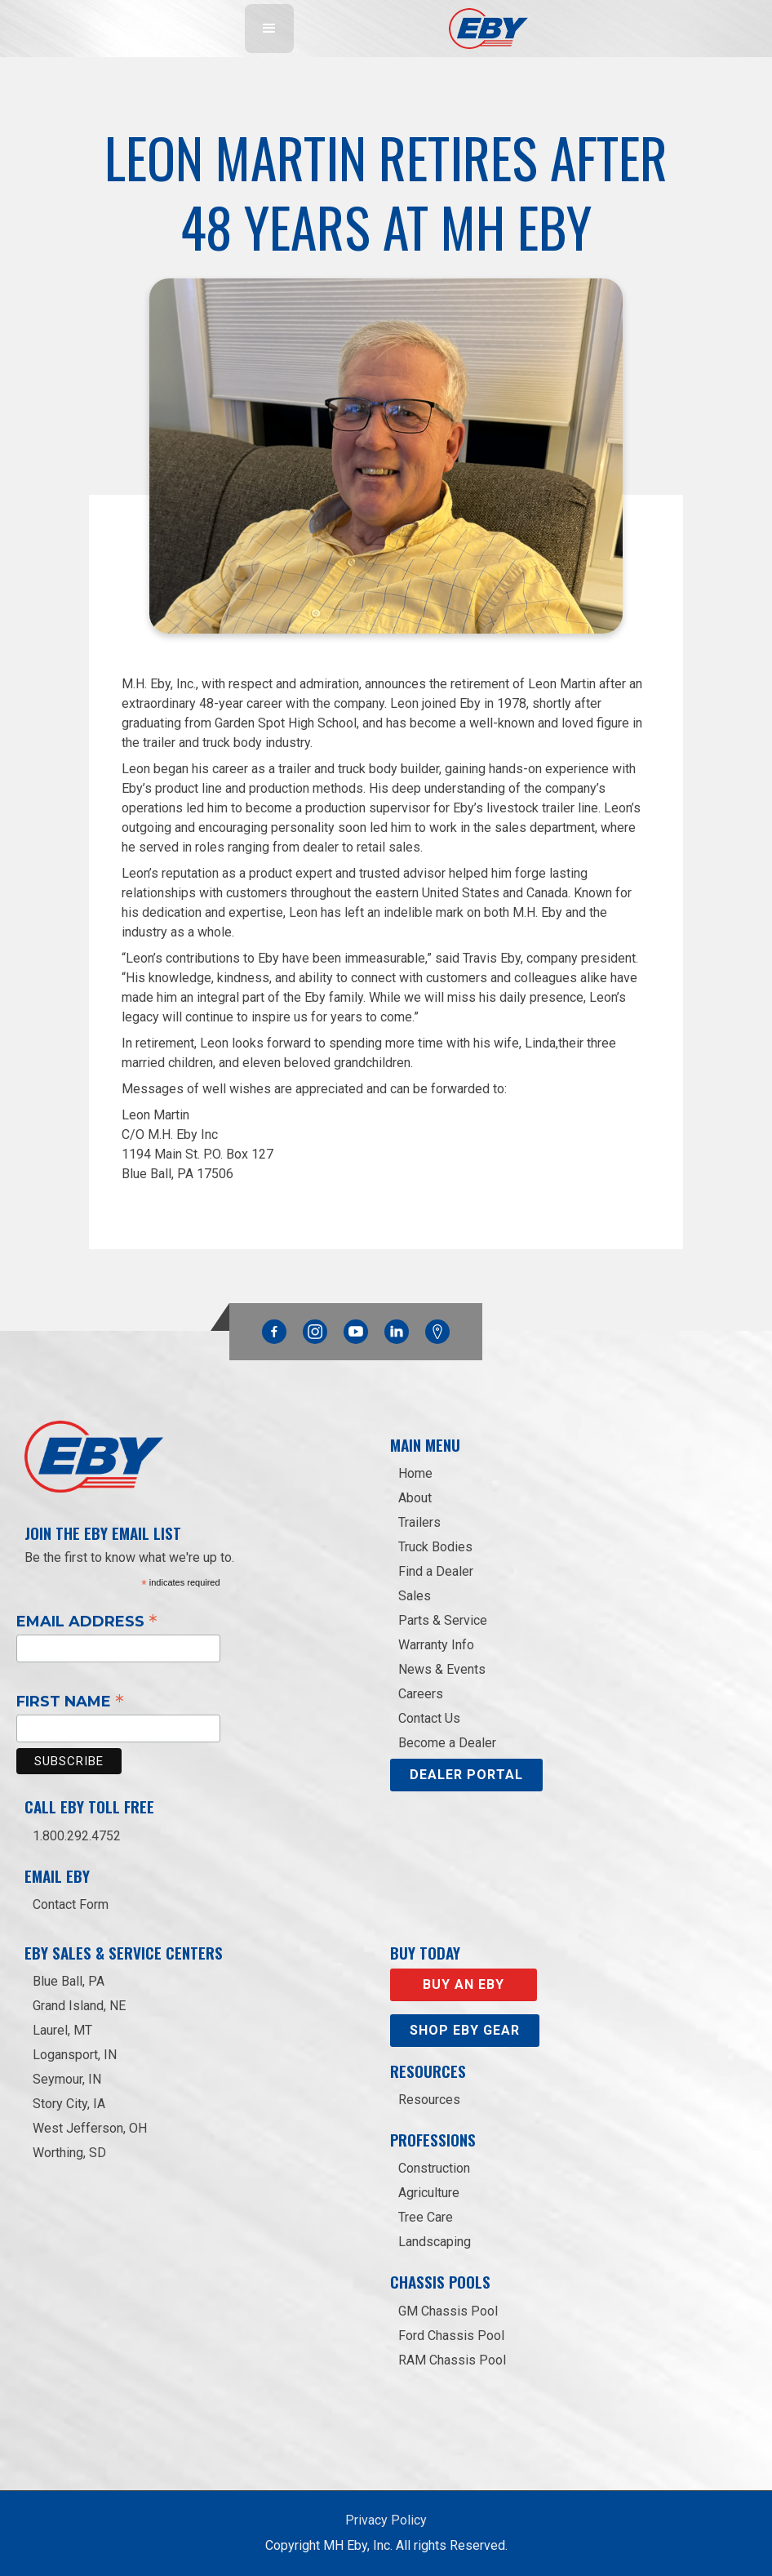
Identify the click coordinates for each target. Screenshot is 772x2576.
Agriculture (428, 2192)
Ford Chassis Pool (451, 2335)
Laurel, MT (62, 2030)
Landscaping (434, 2241)
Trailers (419, 1522)
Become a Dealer (447, 1743)
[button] (269, 28)
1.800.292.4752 (77, 1836)
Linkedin (396, 1327)
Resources (429, 2099)
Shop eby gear (465, 2030)
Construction (434, 2168)
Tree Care (425, 2217)
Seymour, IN (67, 2079)
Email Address (87, 1620)
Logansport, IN (75, 2054)
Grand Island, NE (79, 2005)
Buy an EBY (463, 1984)
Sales (414, 1596)
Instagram (315, 1327)
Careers (420, 1694)
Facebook (274, 1327)
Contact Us (429, 1718)
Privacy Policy (386, 2520)
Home (415, 1473)
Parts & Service (442, 1620)
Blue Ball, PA (68, 1981)
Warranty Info (436, 1645)
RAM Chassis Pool (452, 2360)
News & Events (442, 1669)
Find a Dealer (435, 1571)
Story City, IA (69, 2103)
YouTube (356, 1327)
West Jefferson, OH (90, 2128)
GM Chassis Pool (448, 2311)
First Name (70, 1700)
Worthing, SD (69, 2152)
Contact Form (71, 1904)
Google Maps (437, 1331)
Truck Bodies (435, 1547)
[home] (488, 28)
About (415, 1498)
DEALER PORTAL (466, 1774)
